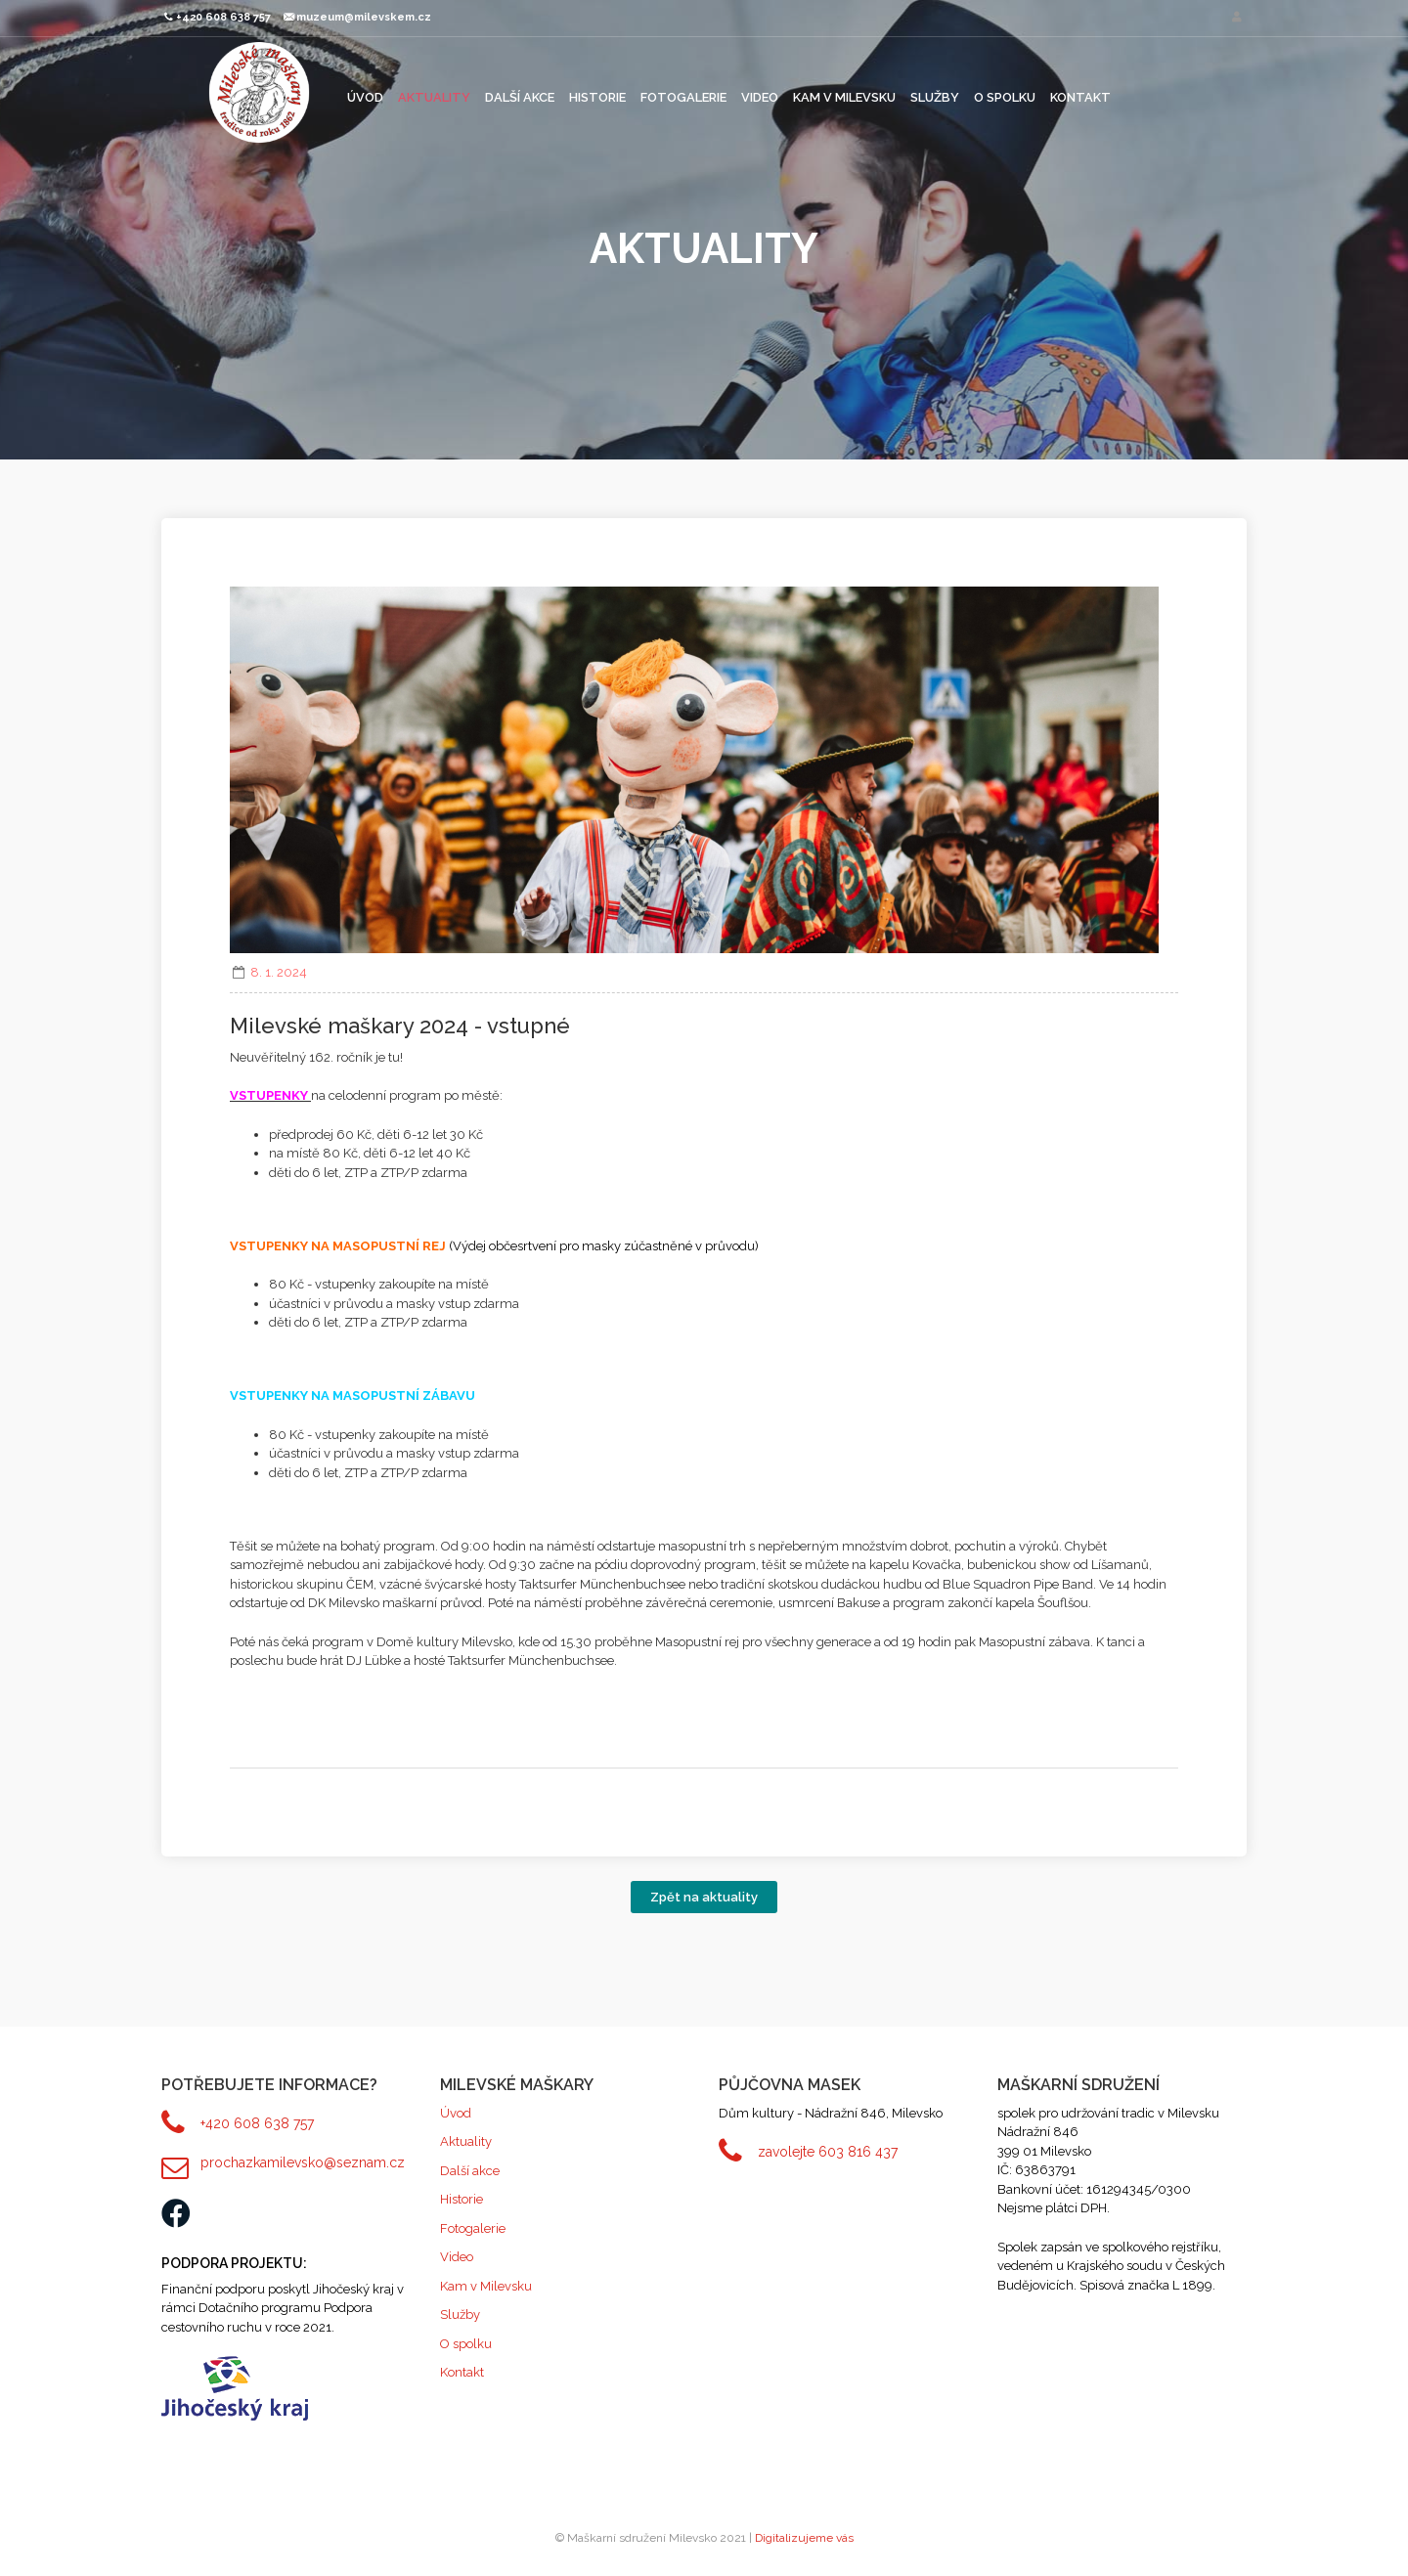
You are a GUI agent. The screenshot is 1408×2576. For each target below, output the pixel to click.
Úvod (365, 97)
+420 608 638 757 (257, 2123)
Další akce (519, 97)
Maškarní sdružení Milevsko (259, 92)
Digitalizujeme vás (804, 2538)
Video (759, 97)
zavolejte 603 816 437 (828, 2152)
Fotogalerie (683, 97)
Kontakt (1080, 97)
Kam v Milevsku (844, 97)
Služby (934, 97)
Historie (597, 97)
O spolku (1004, 97)
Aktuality (434, 97)
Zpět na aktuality (704, 1897)
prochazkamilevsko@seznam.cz (302, 2162)
